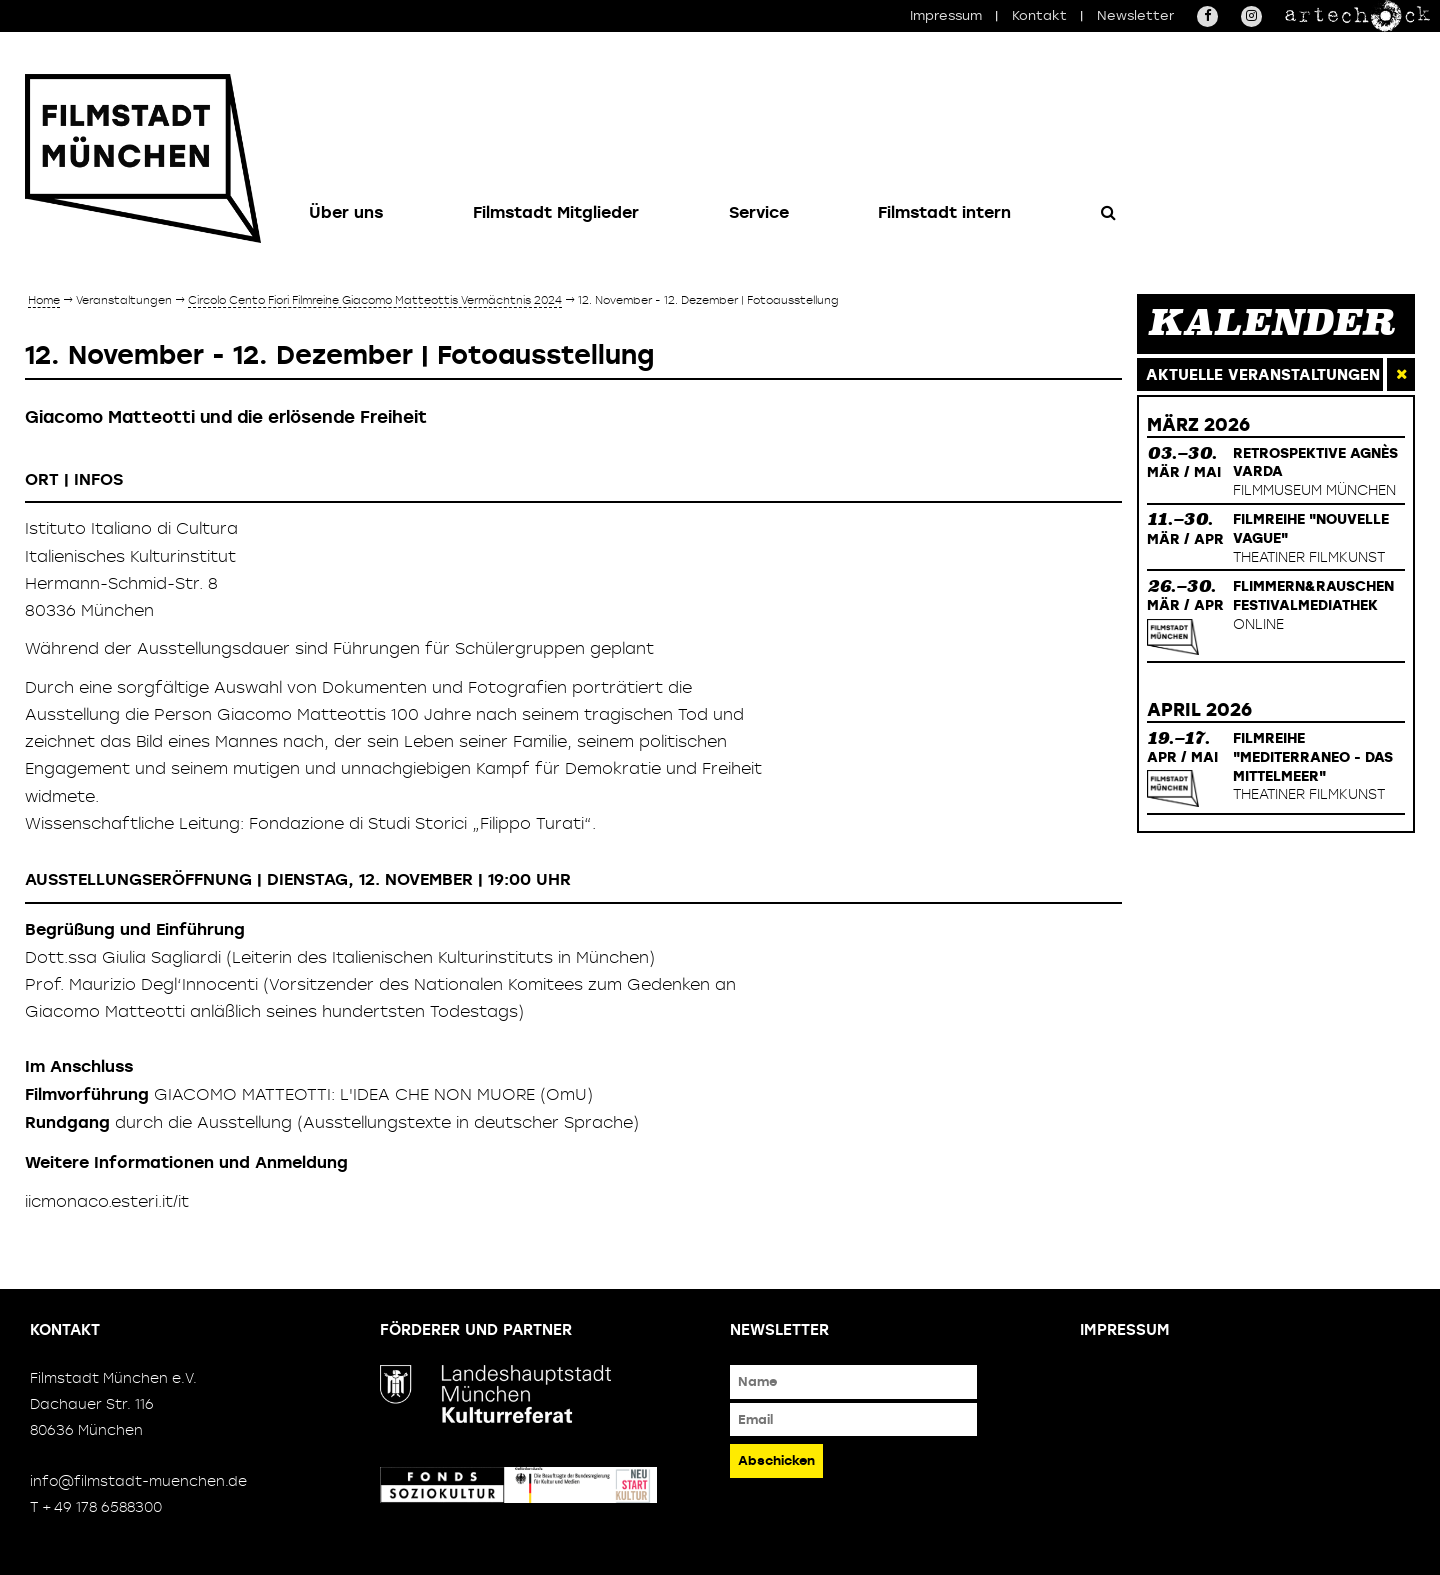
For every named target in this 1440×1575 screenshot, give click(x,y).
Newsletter (1135, 15)
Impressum (946, 15)
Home (44, 299)
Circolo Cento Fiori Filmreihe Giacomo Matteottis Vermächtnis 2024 (375, 299)
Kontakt (1039, 15)
